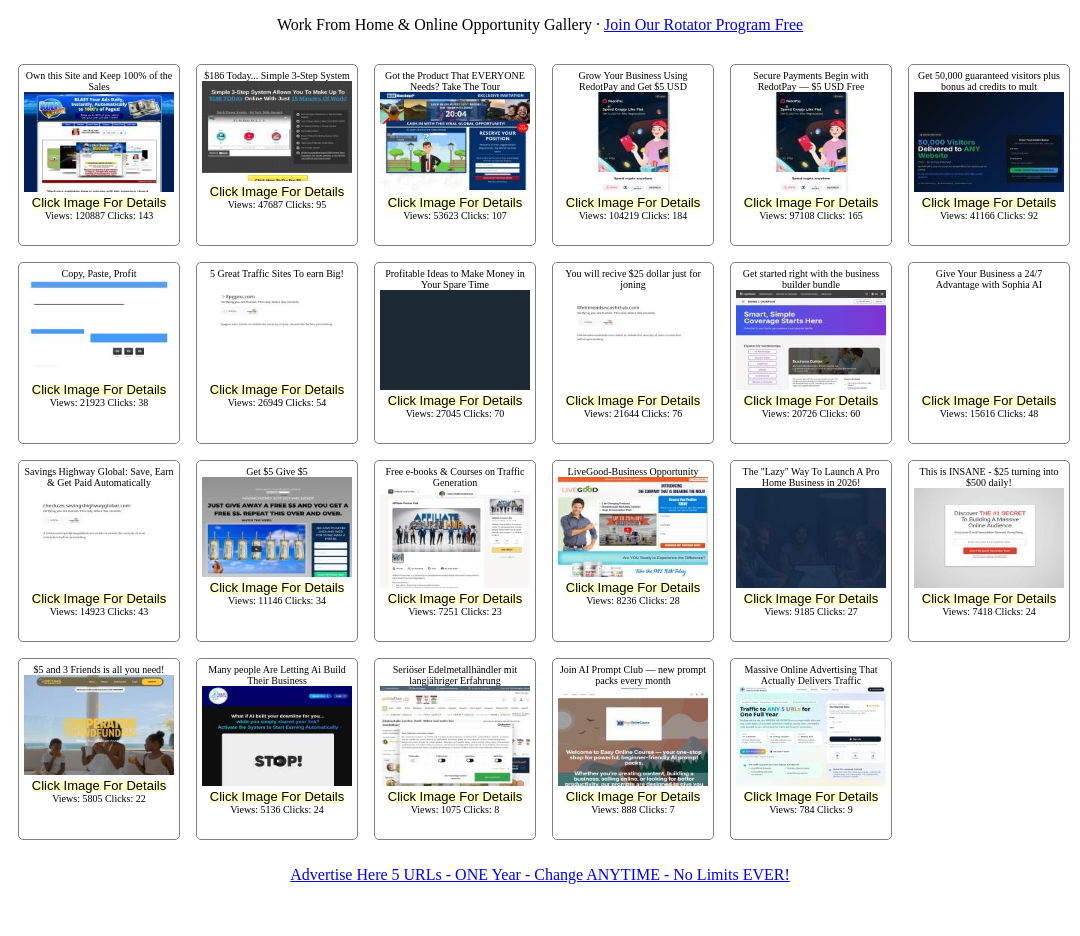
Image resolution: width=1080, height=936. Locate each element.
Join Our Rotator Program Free (703, 24)
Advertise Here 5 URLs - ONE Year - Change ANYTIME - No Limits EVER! (539, 874)
